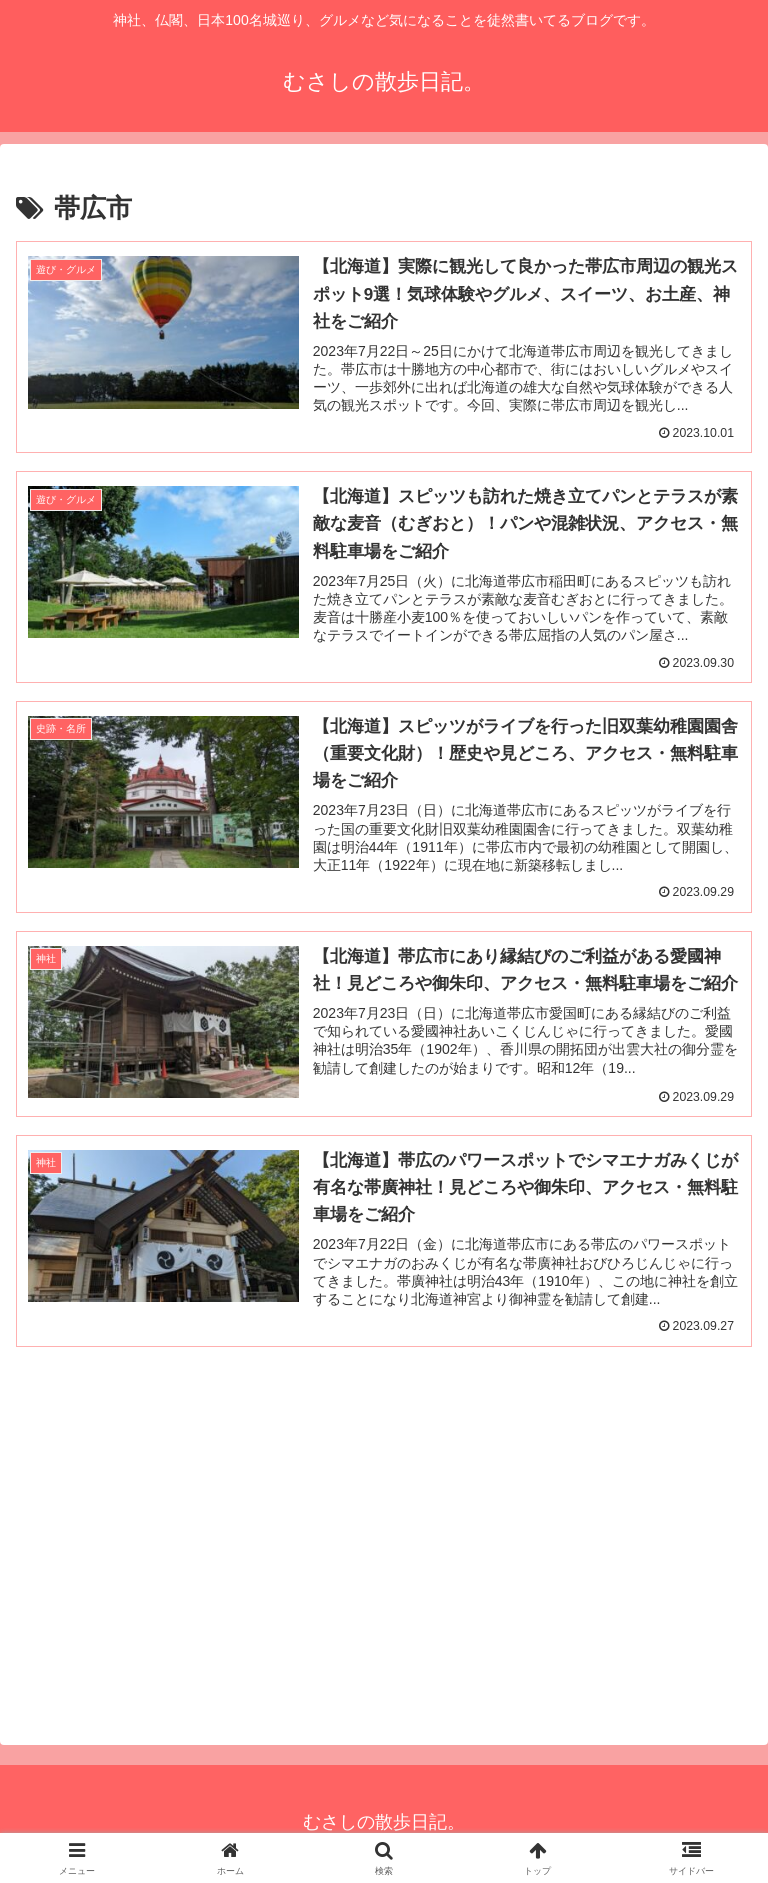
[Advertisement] (384, 1543)
